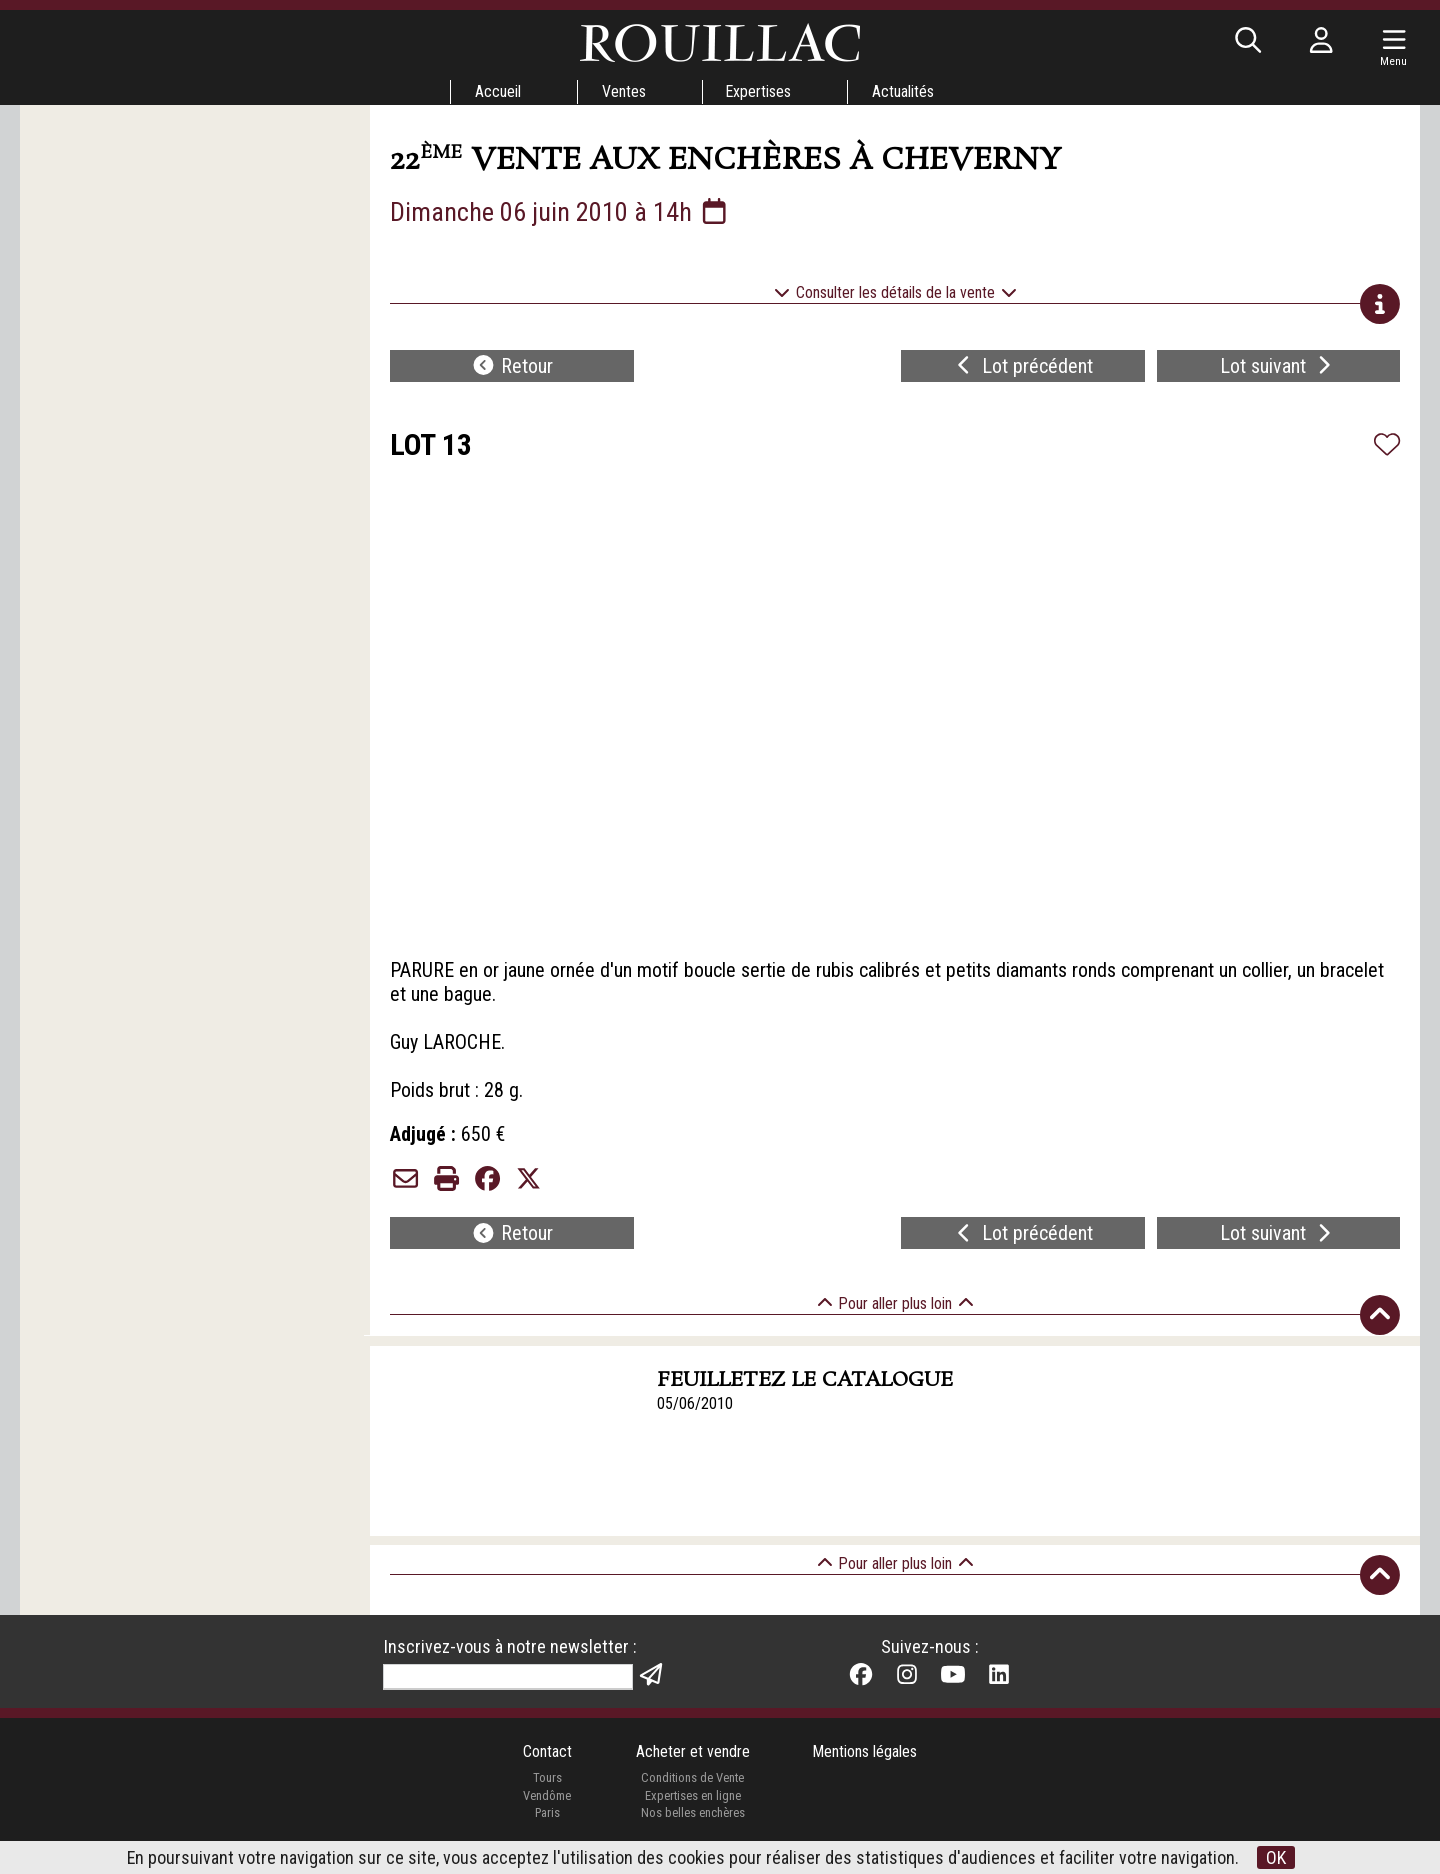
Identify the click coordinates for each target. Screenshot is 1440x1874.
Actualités (904, 91)
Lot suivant (1278, 366)
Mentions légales (865, 1754)
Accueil (497, 91)
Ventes (623, 91)
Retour (512, 366)
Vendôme (547, 1797)
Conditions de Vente (692, 1780)
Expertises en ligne (692, 1797)
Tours (546, 1780)
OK (1277, 1857)
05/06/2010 (696, 1404)
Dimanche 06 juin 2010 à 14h (560, 212)
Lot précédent (1022, 366)
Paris (547, 1815)
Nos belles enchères (692, 1815)
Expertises (759, 91)
